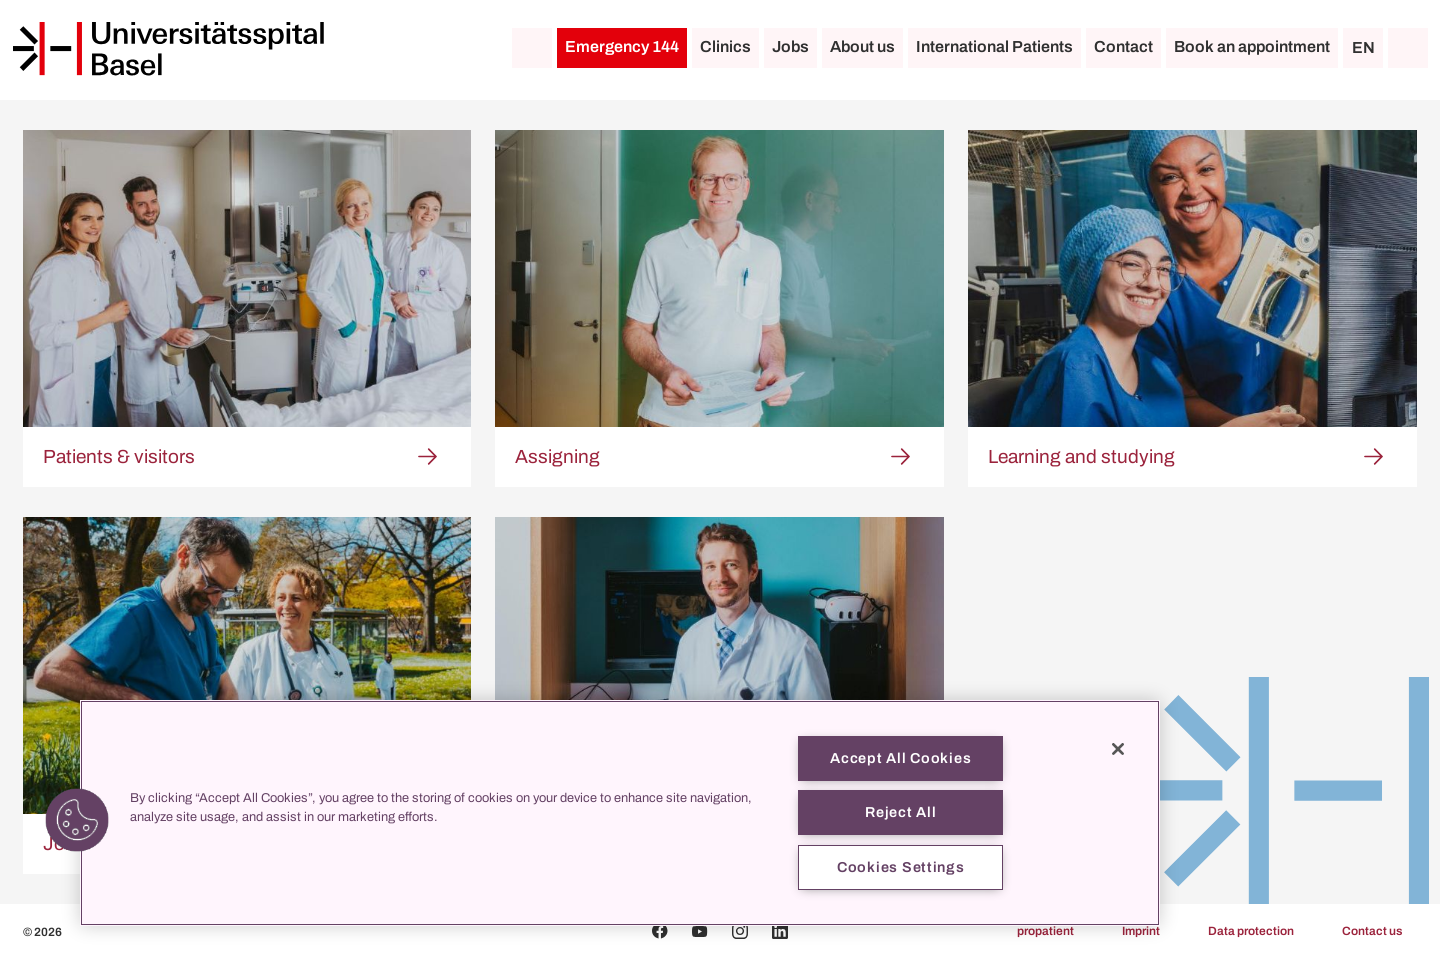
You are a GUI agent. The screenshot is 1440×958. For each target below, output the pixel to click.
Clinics (725, 46)
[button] (77, 820)
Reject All (900, 812)
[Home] (168, 49)
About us (862, 46)
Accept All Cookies (900, 758)
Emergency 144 (622, 46)
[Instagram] (740, 931)
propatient (1045, 931)
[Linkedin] (780, 931)
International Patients (994, 46)
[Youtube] (700, 931)
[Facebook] (660, 931)
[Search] (1408, 48)
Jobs (790, 46)
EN (1363, 47)
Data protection (1251, 931)
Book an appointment (1252, 46)
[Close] (1118, 749)
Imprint (1141, 931)
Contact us (1372, 931)
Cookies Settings (901, 867)
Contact (1123, 46)
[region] (620, 813)
